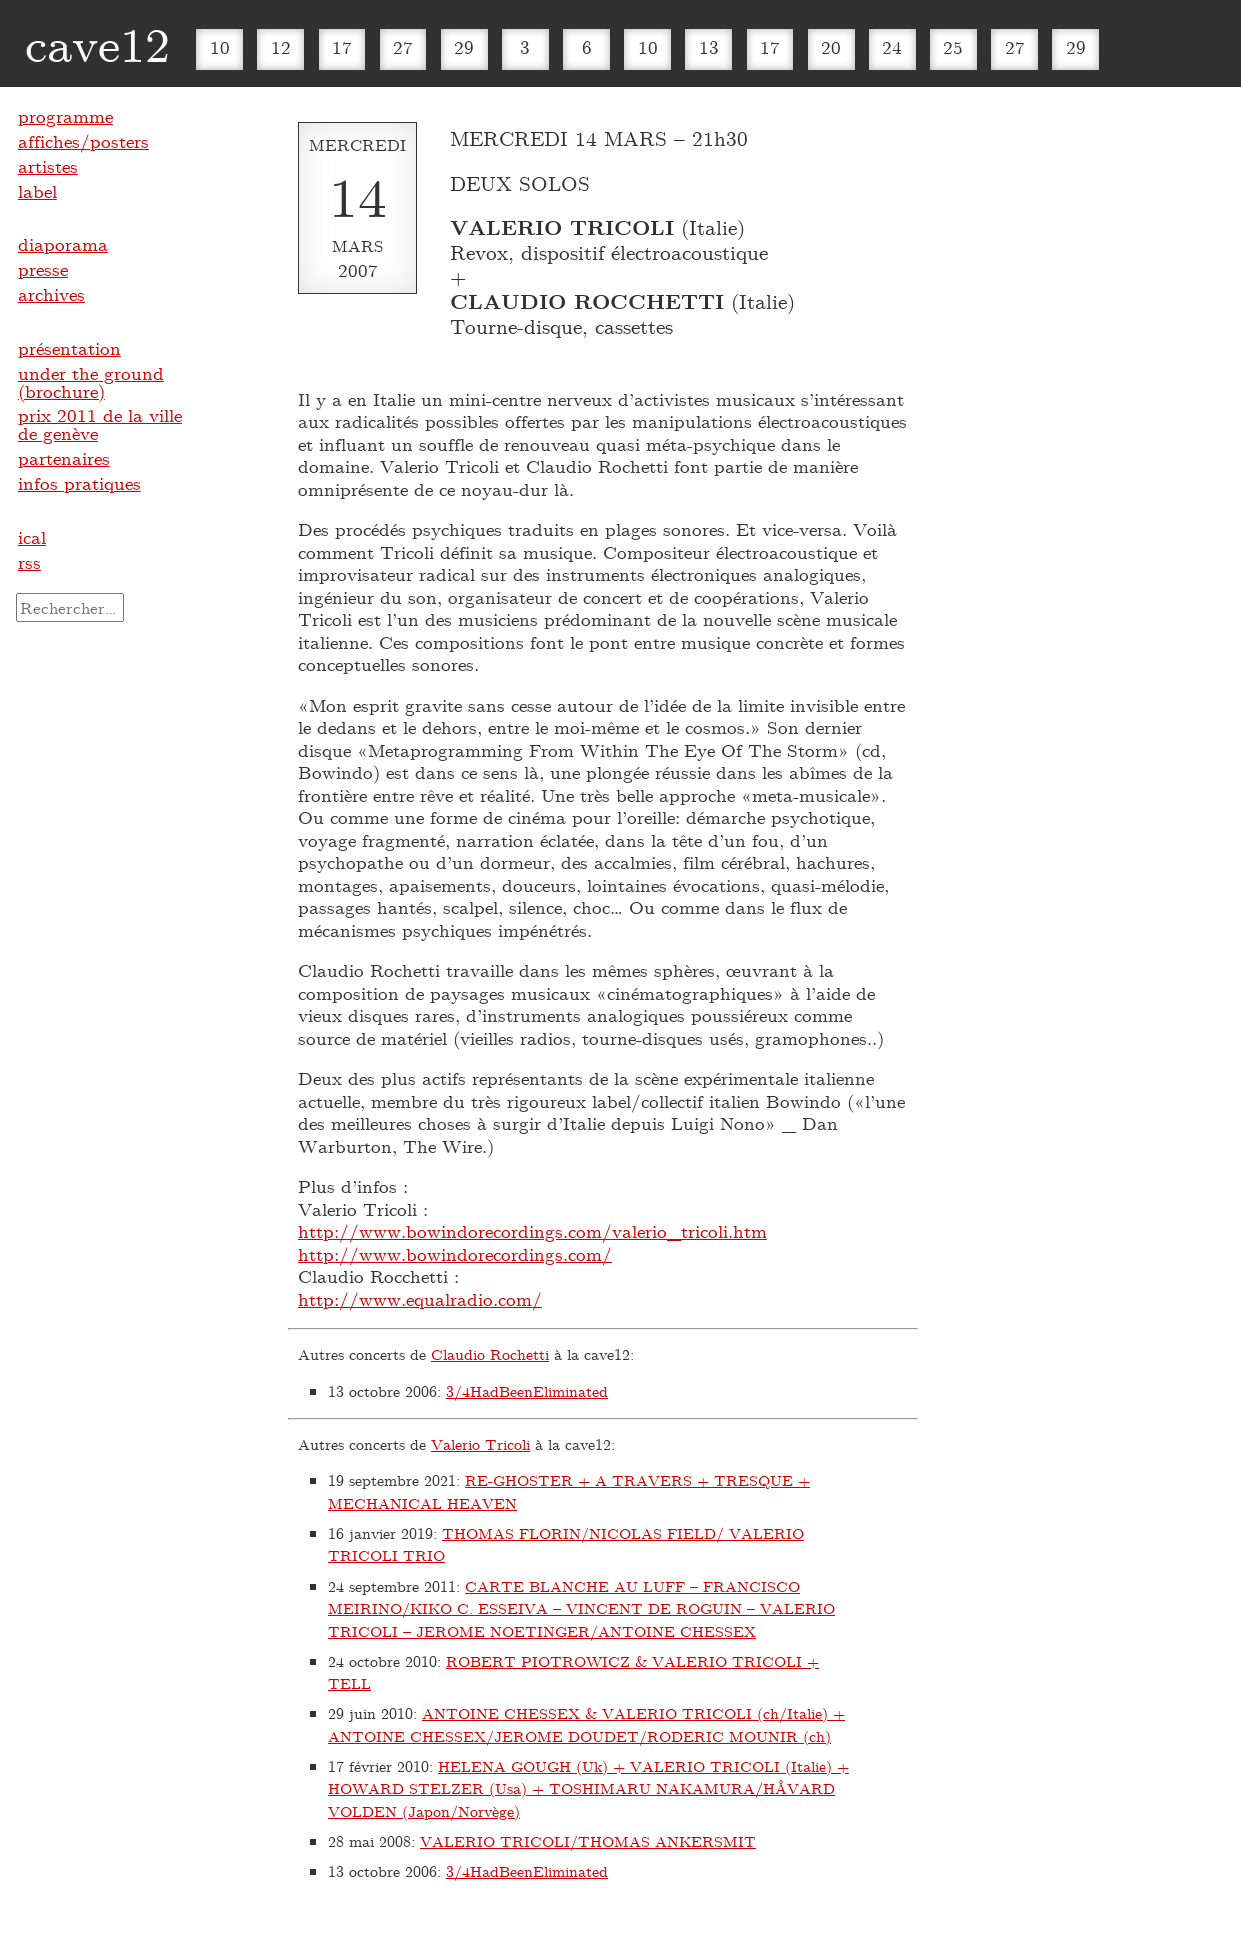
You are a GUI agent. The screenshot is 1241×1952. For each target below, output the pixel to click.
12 (281, 47)
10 (220, 47)
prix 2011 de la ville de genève (100, 424)
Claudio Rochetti (490, 1354)
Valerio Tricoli (480, 1444)
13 (709, 47)
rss (29, 562)
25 (953, 47)
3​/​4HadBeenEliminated (527, 1391)
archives (51, 294)
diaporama (63, 244)
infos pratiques (79, 483)
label (37, 191)
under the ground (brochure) (91, 382)
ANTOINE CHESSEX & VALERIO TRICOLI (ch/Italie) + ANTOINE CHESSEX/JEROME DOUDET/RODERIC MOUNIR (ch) (586, 1724)
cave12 (97, 43)
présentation (69, 348)
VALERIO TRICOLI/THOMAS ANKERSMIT (588, 1841)
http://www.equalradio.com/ (420, 1299)
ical (32, 537)
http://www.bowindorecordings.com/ (455, 1254)
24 (892, 47)
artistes (48, 166)
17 (342, 47)
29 (464, 47)
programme (65, 116)
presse (43, 269)
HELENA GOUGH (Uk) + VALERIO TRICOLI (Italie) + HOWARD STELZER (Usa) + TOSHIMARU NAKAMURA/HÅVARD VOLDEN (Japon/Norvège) (588, 1788)
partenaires (64, 458)
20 (831, 47)
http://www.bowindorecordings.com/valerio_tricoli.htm (532, 1231)
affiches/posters (83, 141)
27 (403, 47)
